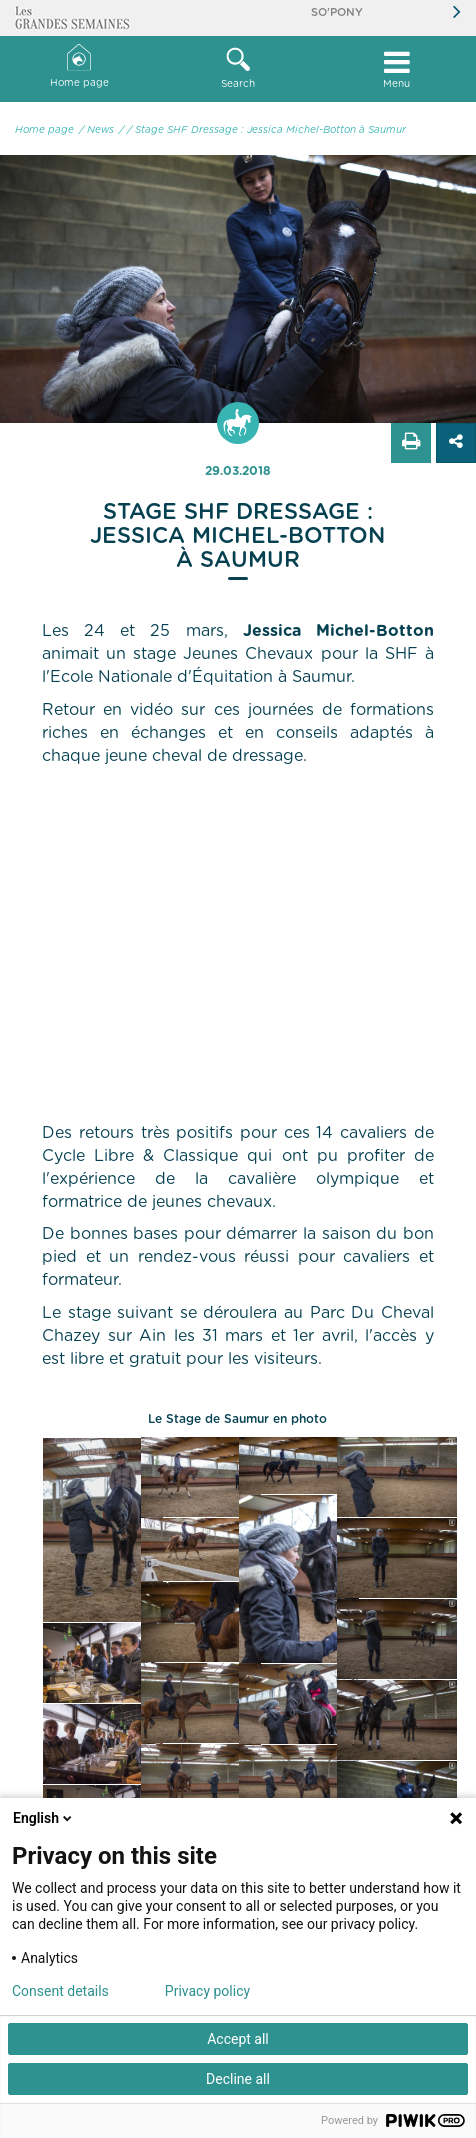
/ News (96, 130)
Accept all (238, 2039)
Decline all (238, 2079)
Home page (79, 66)
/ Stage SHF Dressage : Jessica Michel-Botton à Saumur (266, 130)
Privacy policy (207, 1991)
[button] (238, 69)
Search (238, 68)
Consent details (60, 1991)
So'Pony (337, 12)
